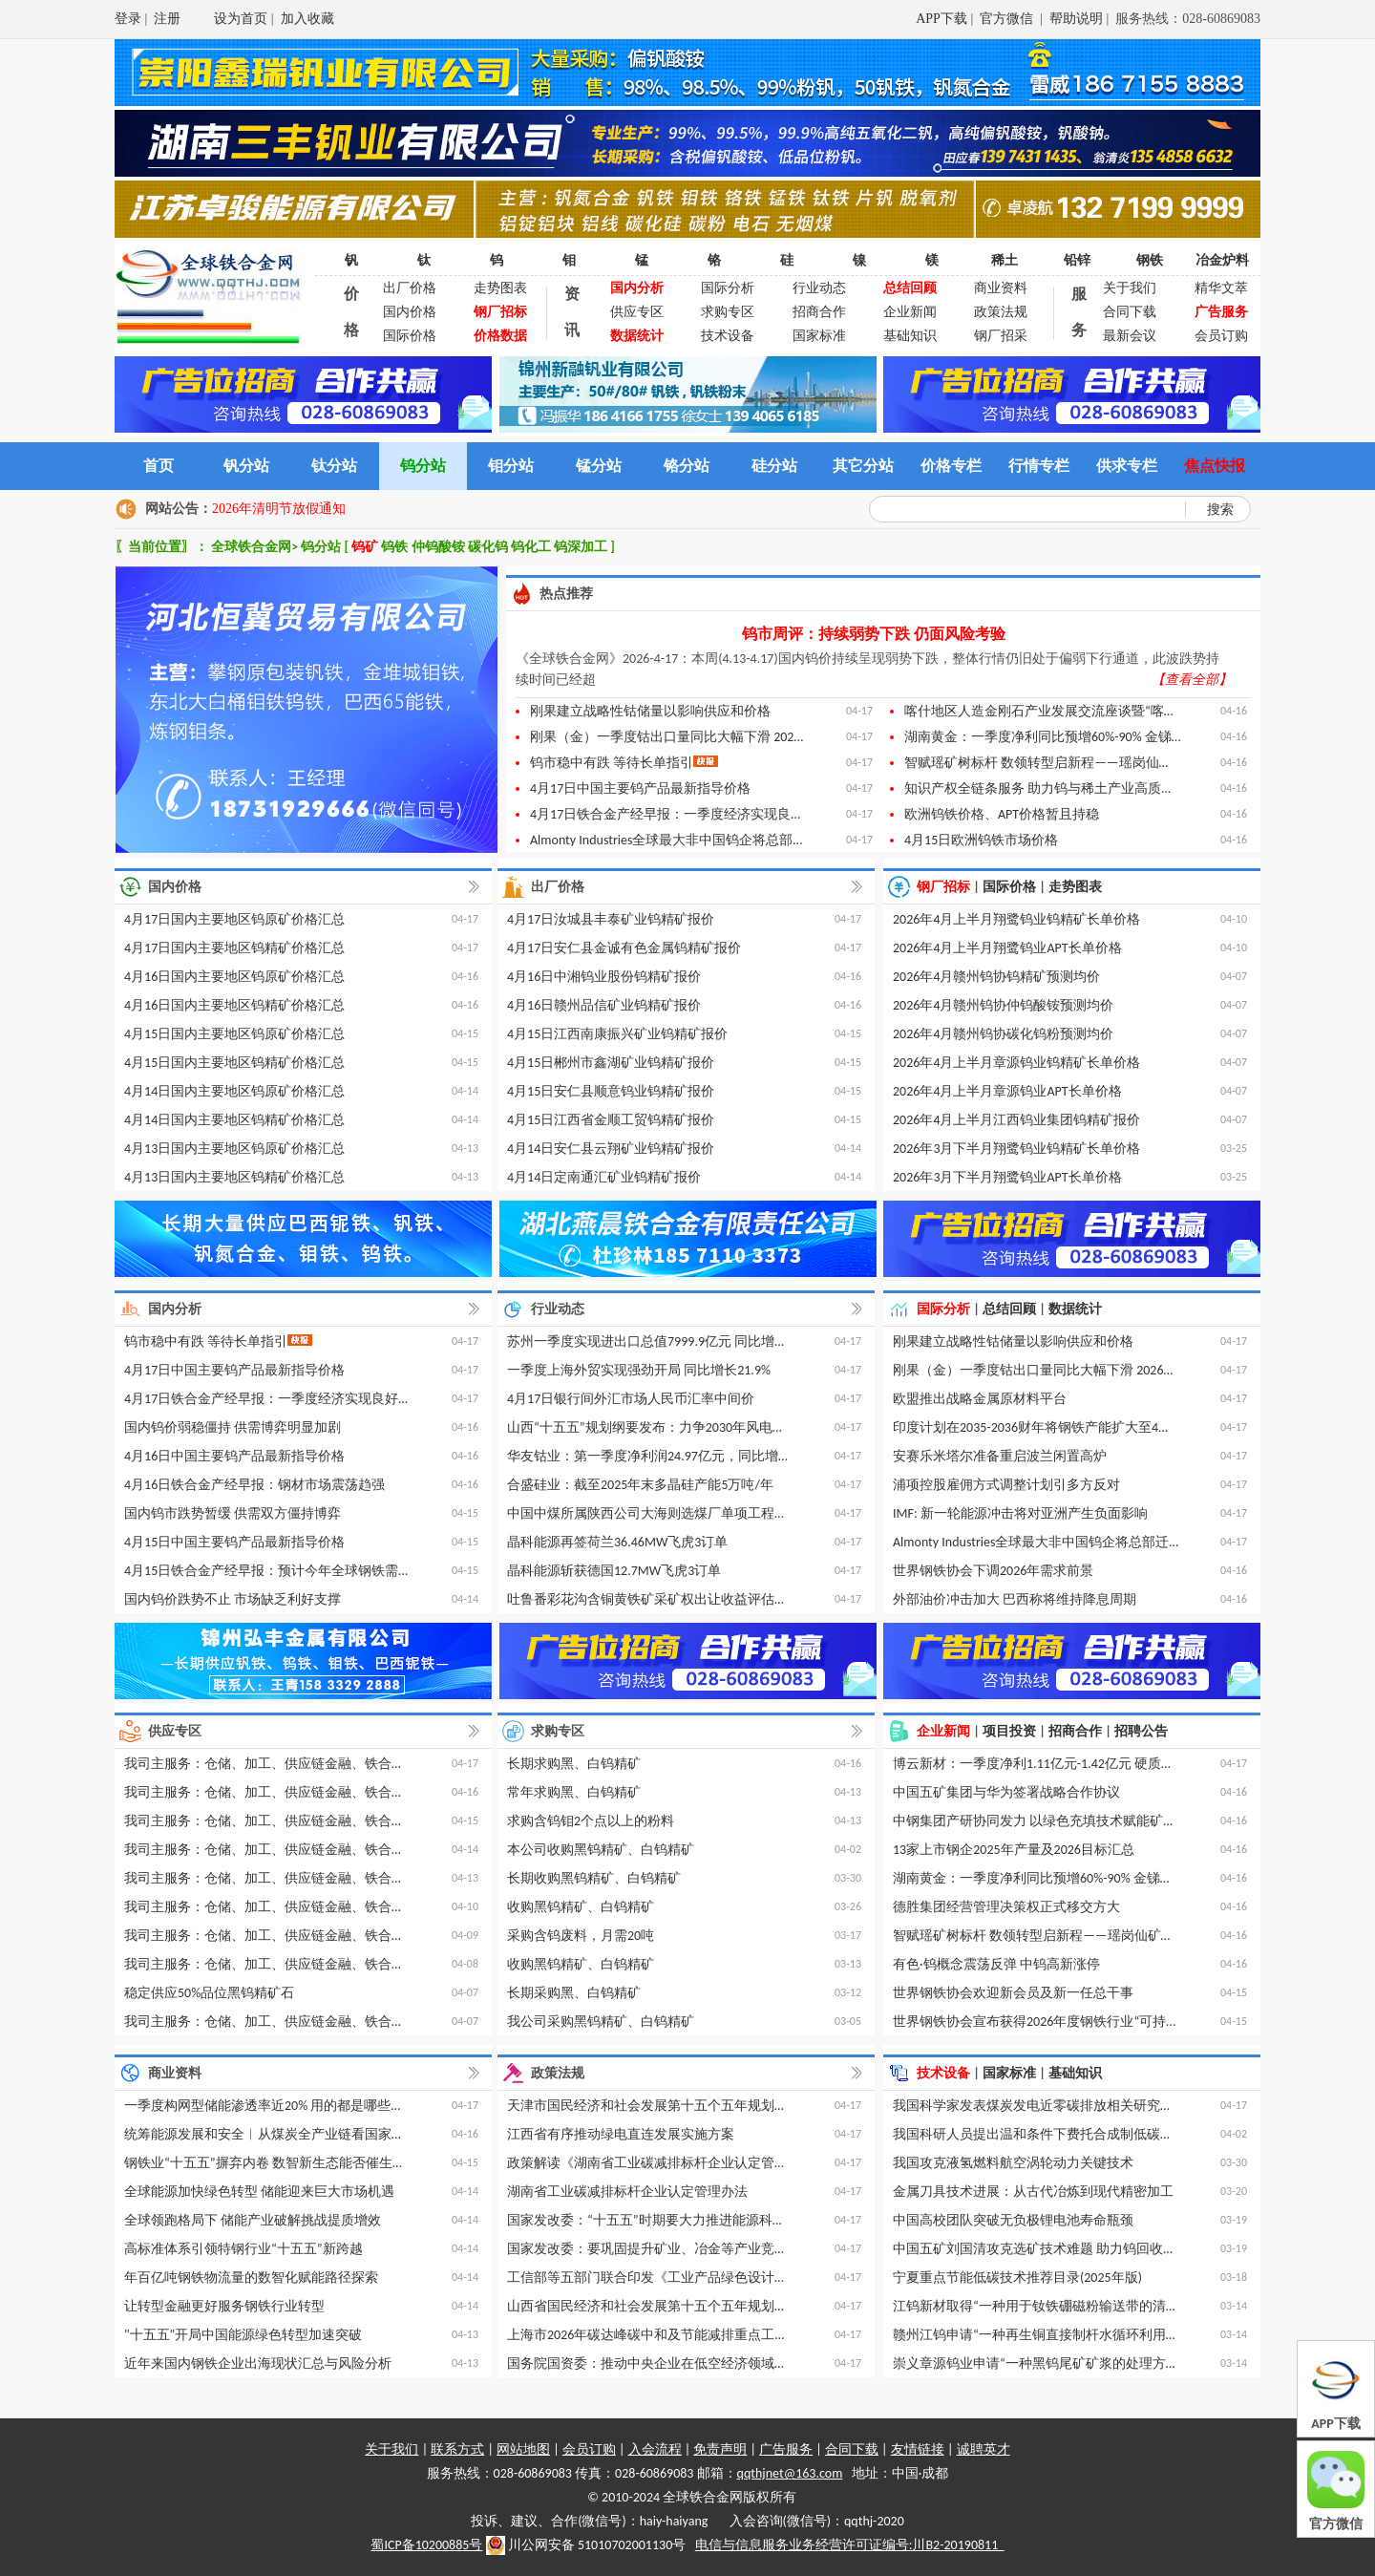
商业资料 (1000, 288)
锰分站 (599, 466)
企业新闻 (910, 312)
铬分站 (686, 466)
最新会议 (1129, 336)
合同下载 (1129, 312)
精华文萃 (1221, 288)
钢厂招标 (943, 887)
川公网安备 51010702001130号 (586, 2545)
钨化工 (532, 547)
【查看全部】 (1192, 679)
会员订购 (1221, 336)
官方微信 (1008, 18)
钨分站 (423, 466)
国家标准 (819, 336)
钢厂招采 (1000, 336)
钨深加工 (582, 547)
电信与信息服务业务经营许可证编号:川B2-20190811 (850, 2545)
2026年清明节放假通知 (279, 508)
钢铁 (1149, 260)
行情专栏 (1038, 466)
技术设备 (727, 336)
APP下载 (941, 18)
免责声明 (720, 2449)
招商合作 (819, 312)
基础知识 (910, 336)
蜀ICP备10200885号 (426, 2545)
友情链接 (917, 2449)
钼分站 (511, 466)
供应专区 (637, 312)
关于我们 (1129, 288)
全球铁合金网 (251, 547)
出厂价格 (409, 288)
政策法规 (1000, 312)
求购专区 (727, 312)
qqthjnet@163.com (790, 2473)
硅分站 (774, 466)
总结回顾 (1009, 1309)
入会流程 (655, 2449)
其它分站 (863, 466)
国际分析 (727, 288)
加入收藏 (307, 18)
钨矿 (366, 547)
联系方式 (457, 2449)
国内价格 (409, 312)
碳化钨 (489, 547)
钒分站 (246, 466)
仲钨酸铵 (440, 547)
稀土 (1004, 260)
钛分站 (334, 466)
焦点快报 (1214, 466)
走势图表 (500, 288)
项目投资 (1009, 1731)
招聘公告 (1141, 1731)
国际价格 (409, 336)
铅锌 (1077, 260)
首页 (158, 466)
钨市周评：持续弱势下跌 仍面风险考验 (873, 634)
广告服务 (786, 2449)
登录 (128, 18)
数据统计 (1075, 1309)
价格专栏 (951, 466)
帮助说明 (1076, 18)
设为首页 (240, 18)
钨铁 (396, 547)
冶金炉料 (1222, 260)
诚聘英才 (983, 2449)
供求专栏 (1126, 466)
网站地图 (523, 2449)
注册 (167, 18)
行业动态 (819, 288)
